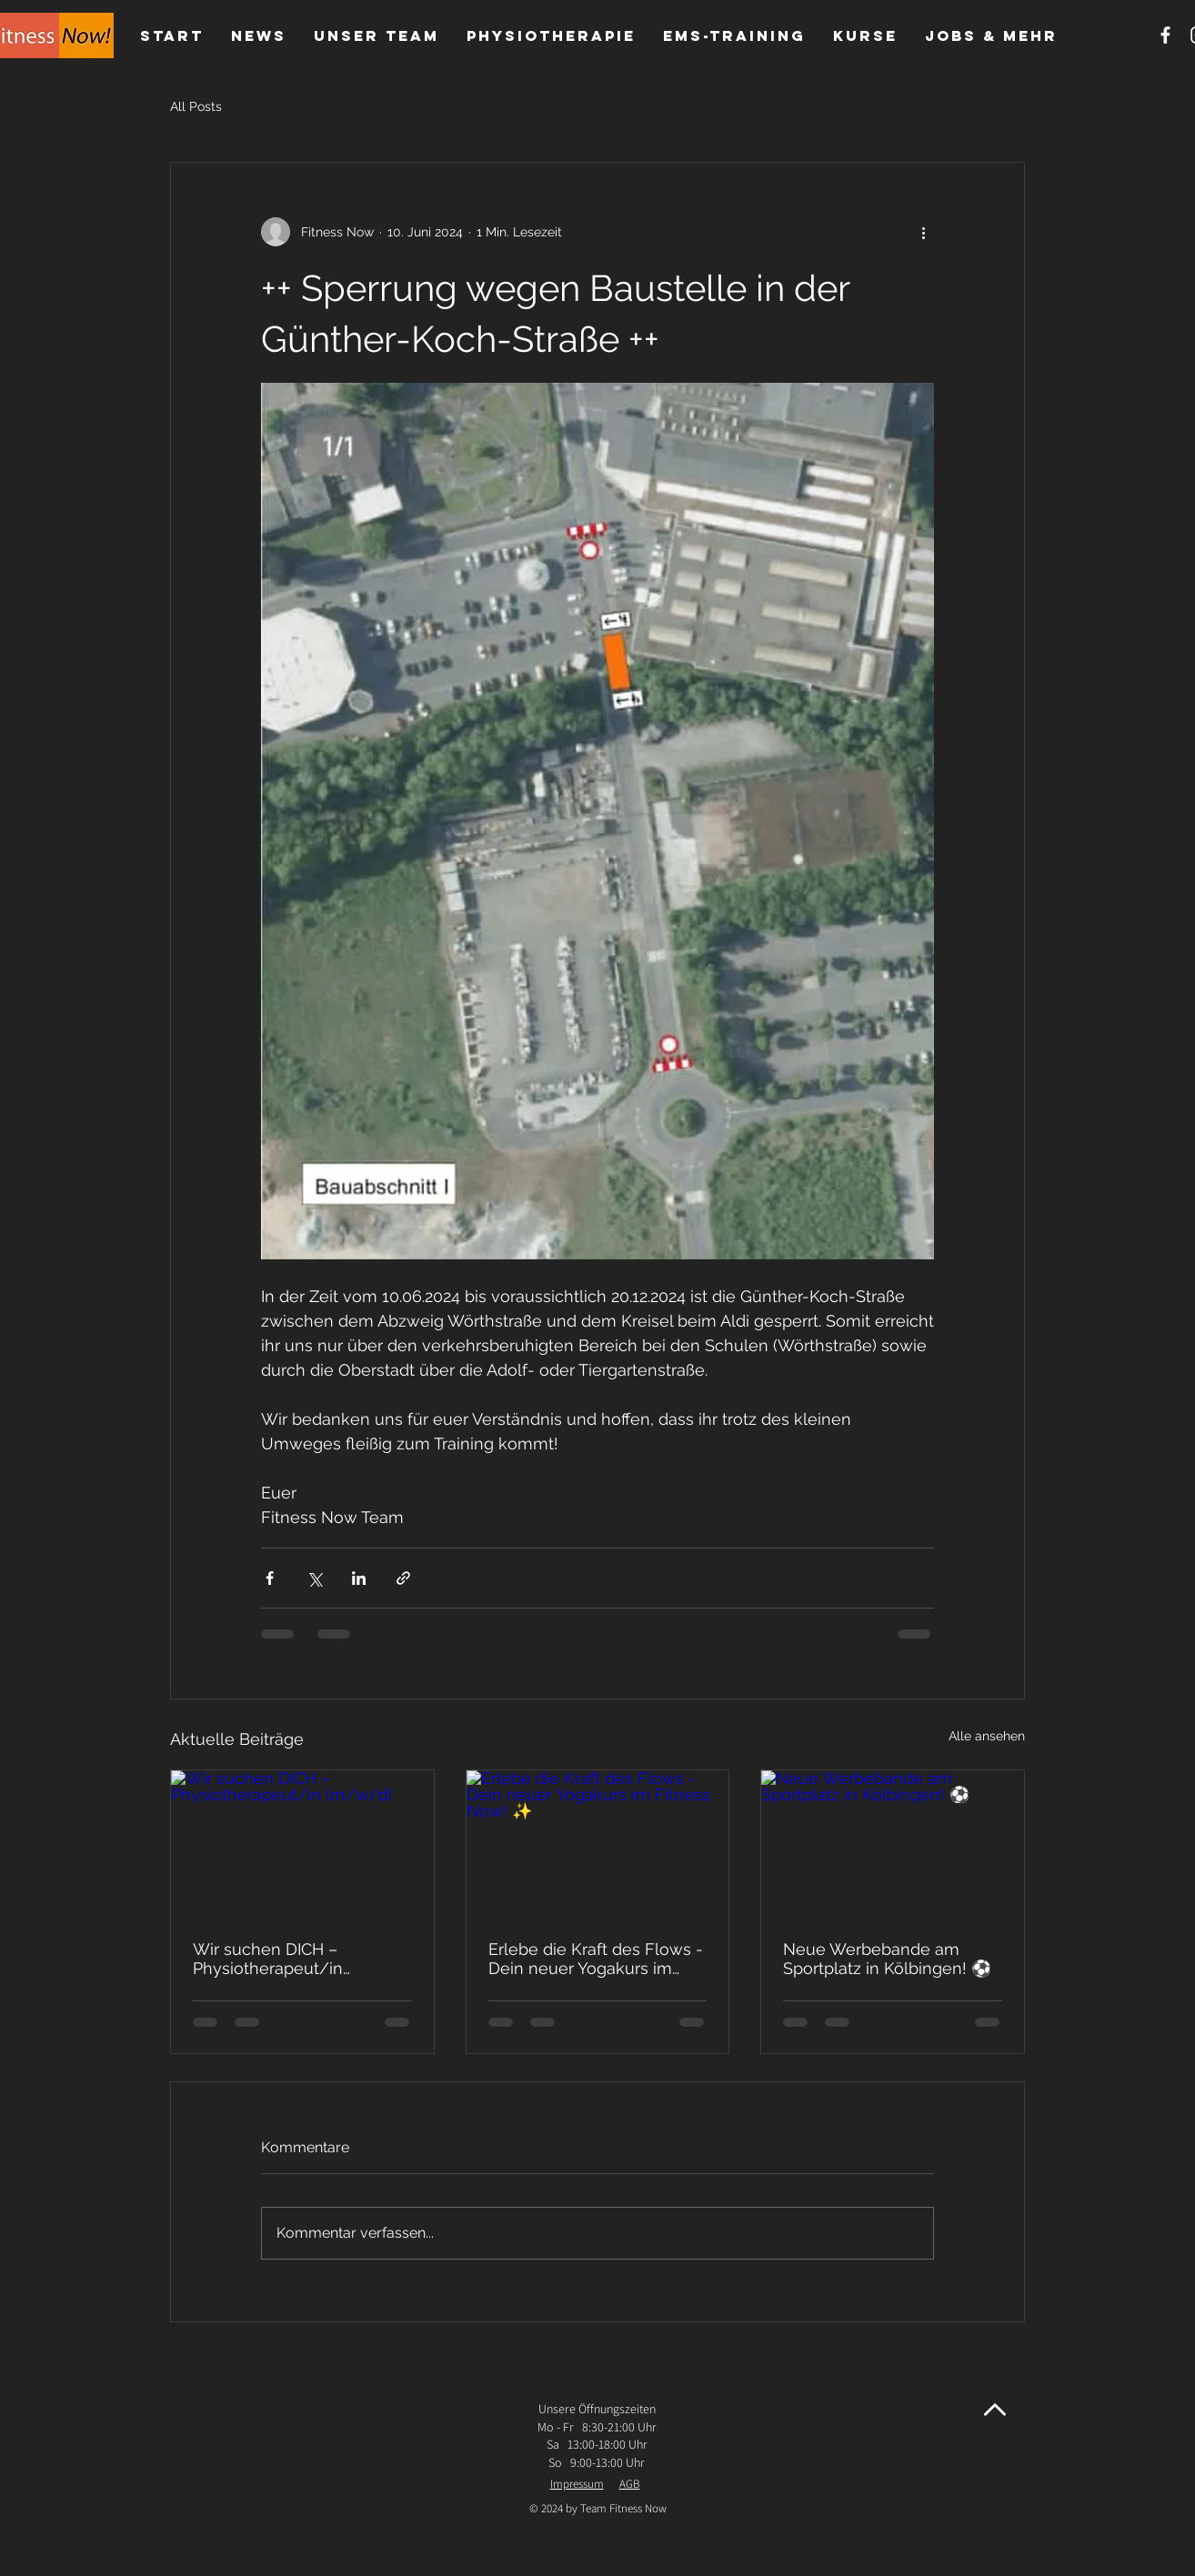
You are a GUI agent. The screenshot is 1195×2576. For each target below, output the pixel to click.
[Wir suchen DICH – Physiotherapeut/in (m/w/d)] (302, 1844)
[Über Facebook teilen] (269, 1578)
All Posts (196, 106)
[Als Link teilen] (403, 1578)
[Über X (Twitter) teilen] (314, 1578)
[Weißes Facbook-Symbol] (1165, 35)
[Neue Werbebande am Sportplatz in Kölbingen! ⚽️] (892, 1844)
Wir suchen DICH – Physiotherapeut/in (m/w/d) (268, 1959)
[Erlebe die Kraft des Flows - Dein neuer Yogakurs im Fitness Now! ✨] (598, 1844)
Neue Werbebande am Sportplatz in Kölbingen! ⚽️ (887, 1959)
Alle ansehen (987, 1736)
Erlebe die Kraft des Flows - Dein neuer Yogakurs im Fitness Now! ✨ (595, 1959)
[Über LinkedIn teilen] (358, 1578)
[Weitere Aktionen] (923, 232)
